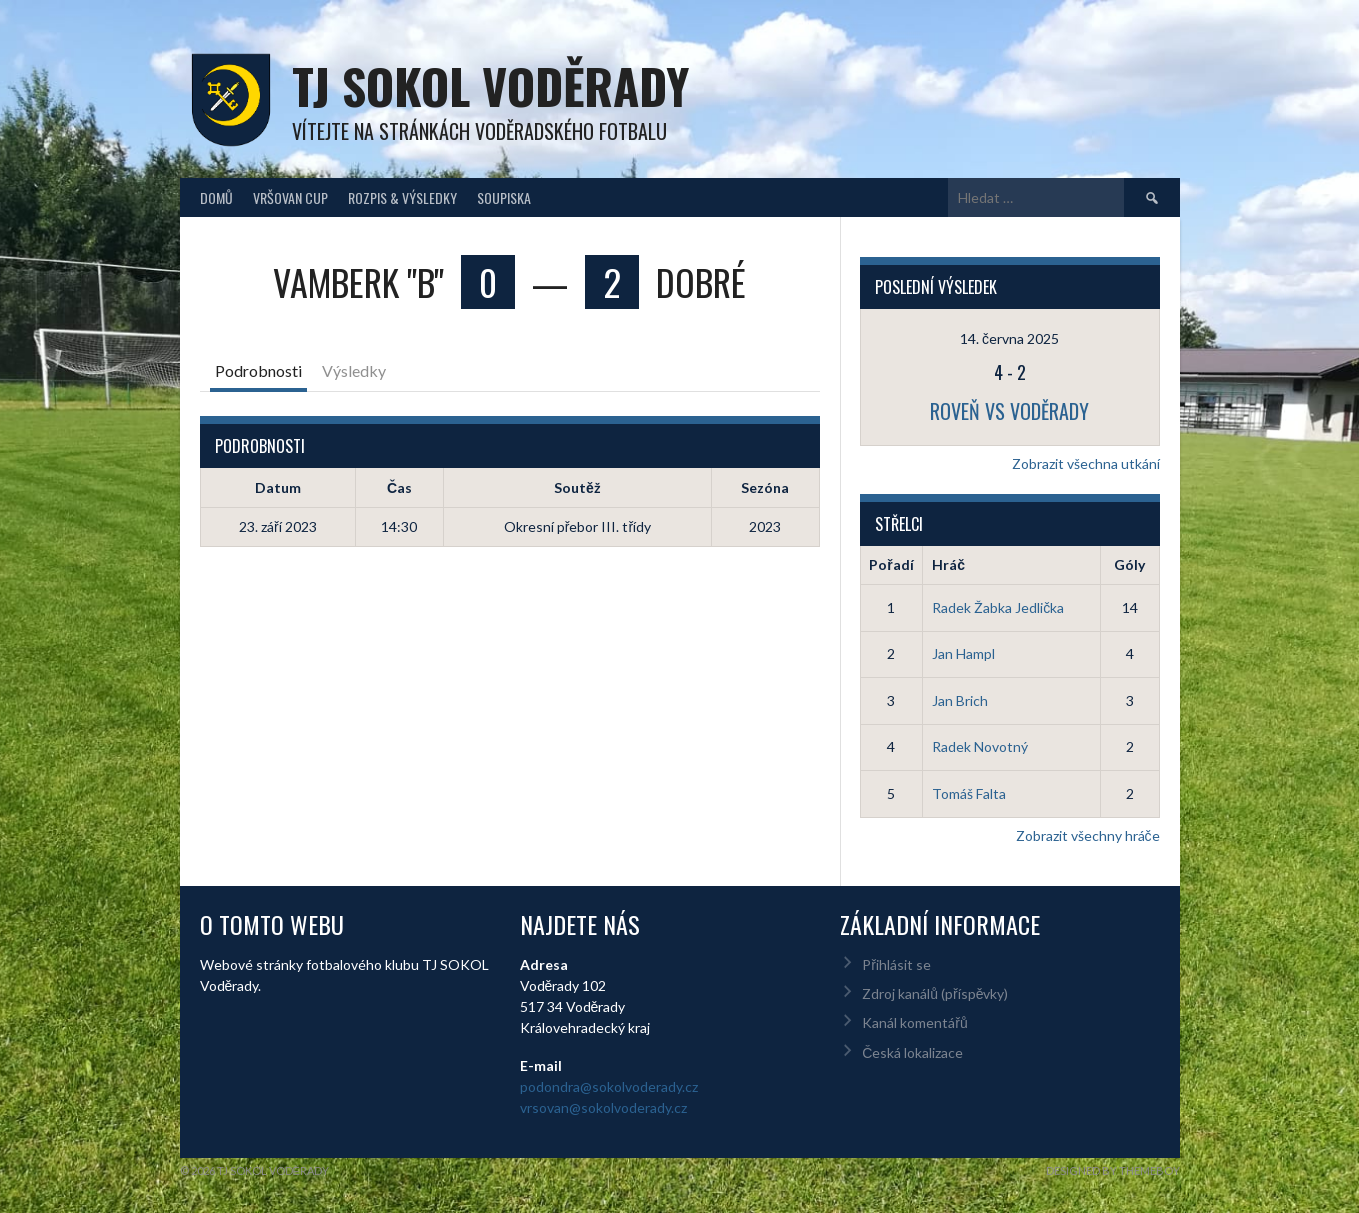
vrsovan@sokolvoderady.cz (603, 1107)
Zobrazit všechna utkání (1086, 463)
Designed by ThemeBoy (1113, 1170)
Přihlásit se (896, 964)
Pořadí (891, 564)
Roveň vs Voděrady (1009, 411)
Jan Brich (960, 700)
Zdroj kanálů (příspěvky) (935, 993)
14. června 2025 (1009, 338)
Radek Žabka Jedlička (998, 607)
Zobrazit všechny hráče (1088, 835)
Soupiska (504, 197)
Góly (1129, 564)
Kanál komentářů (914, 1022)
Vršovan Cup (290, 197)
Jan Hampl (963, 653)
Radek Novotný (980, 746)
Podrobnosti (258, 370)
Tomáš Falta (969, 793)
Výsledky (354, 370)
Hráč (948, 564)
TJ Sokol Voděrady (490, 85)
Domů (216, 197)
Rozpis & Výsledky (402, 197)
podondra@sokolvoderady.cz (609, 1086)
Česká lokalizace (912, 1052)
